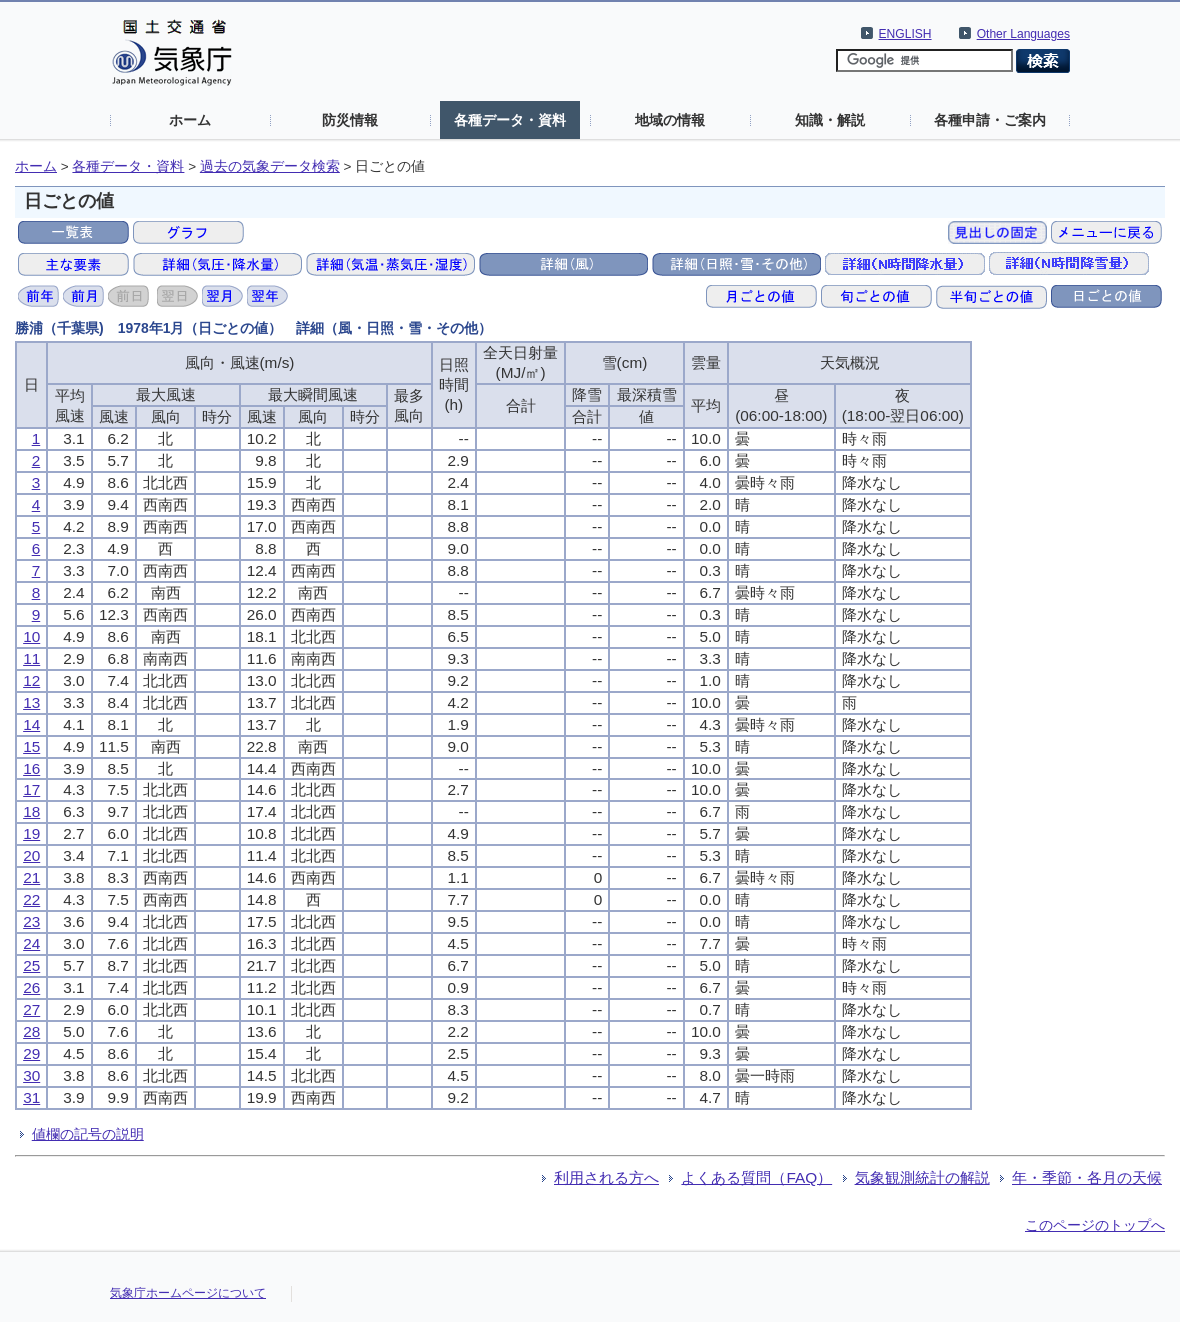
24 (31, 943)
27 (31, 1009)
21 (31, 877)
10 (31, 636)
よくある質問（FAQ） (756, 1177)
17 (31, 789)
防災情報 (350, 120)
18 (31, 811)
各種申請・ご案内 (990, 120)
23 (31, 921)
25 (31, 965)
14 (31, 724)
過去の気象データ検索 (270, 166)
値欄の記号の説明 (88, 1134)
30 (31, 1075)
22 (31, 899)
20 (31, 855)
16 (31, 768)
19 (31, 833)
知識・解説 (830, 120)
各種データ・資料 (510, 120)
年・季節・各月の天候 (1087, 1177)
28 (31, 1031)
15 (31, 746)
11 (31, 658)
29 (31, 1053)
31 (31, 1097)
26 (31, 987)
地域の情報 (670, 120)
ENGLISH (905, 34)
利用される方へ (606, 1177)
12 (31, 680)
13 (31, 702)
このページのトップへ (1095, 1225)
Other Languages (1023, 34)
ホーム (190, 120)
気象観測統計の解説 (922, 1177)
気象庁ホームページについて (188, 1293)
